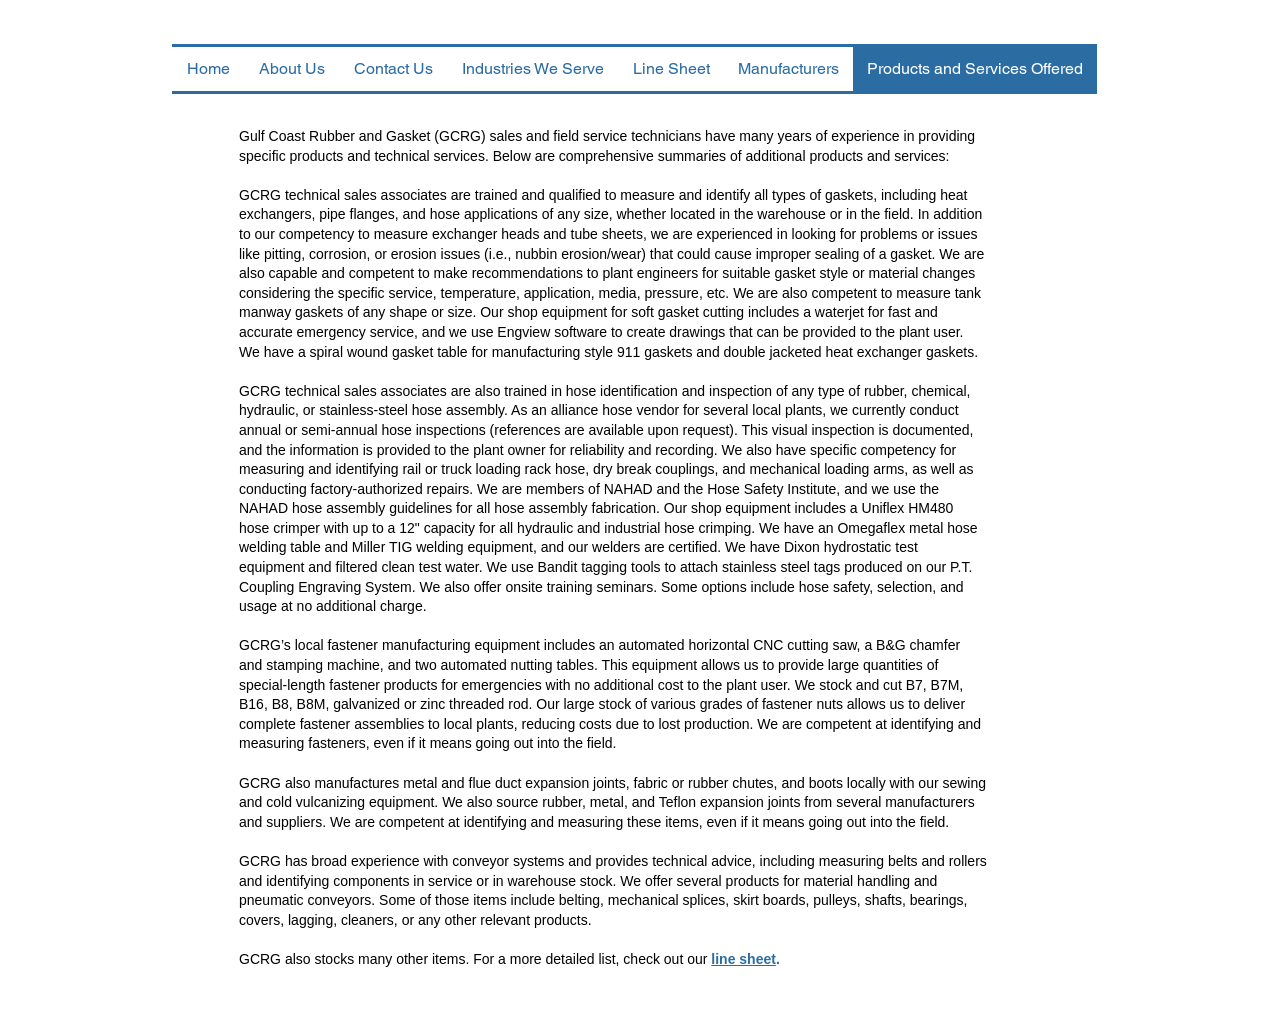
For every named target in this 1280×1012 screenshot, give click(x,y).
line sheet (743, 959)
